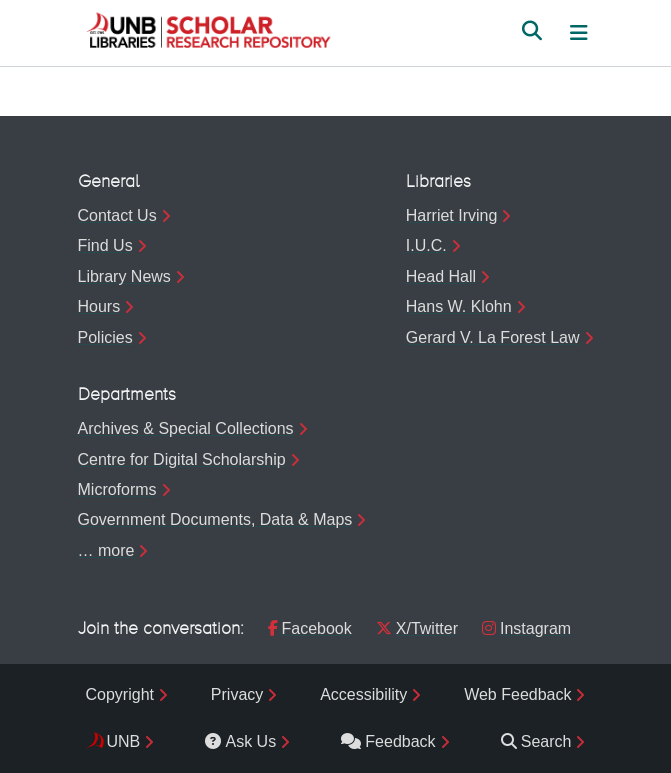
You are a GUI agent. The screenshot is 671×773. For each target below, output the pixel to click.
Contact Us (117, 215)
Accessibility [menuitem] (363, 694)
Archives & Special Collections (186, 428)
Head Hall (441, 276)
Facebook (310, 628)
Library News (124, 276)
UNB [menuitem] (124, 741)
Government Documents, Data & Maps (215, 519)
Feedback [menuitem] (388, 741)
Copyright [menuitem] (120, 694)
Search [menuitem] (536, 741)
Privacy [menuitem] (237, 694)
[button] (208, 33)
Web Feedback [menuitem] (517, 694)
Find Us (105, 245)
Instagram (526, 628)
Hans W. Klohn (459, 306)
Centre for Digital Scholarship (182, 459)
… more (106, 550)
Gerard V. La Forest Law (493, 337)
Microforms (117, 489)
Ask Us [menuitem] (240, 741)
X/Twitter (417, 628)
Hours (99, 306)
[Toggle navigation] (579, 33)
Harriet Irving (452, 215)
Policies (105, 337)
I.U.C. (426, 245)
